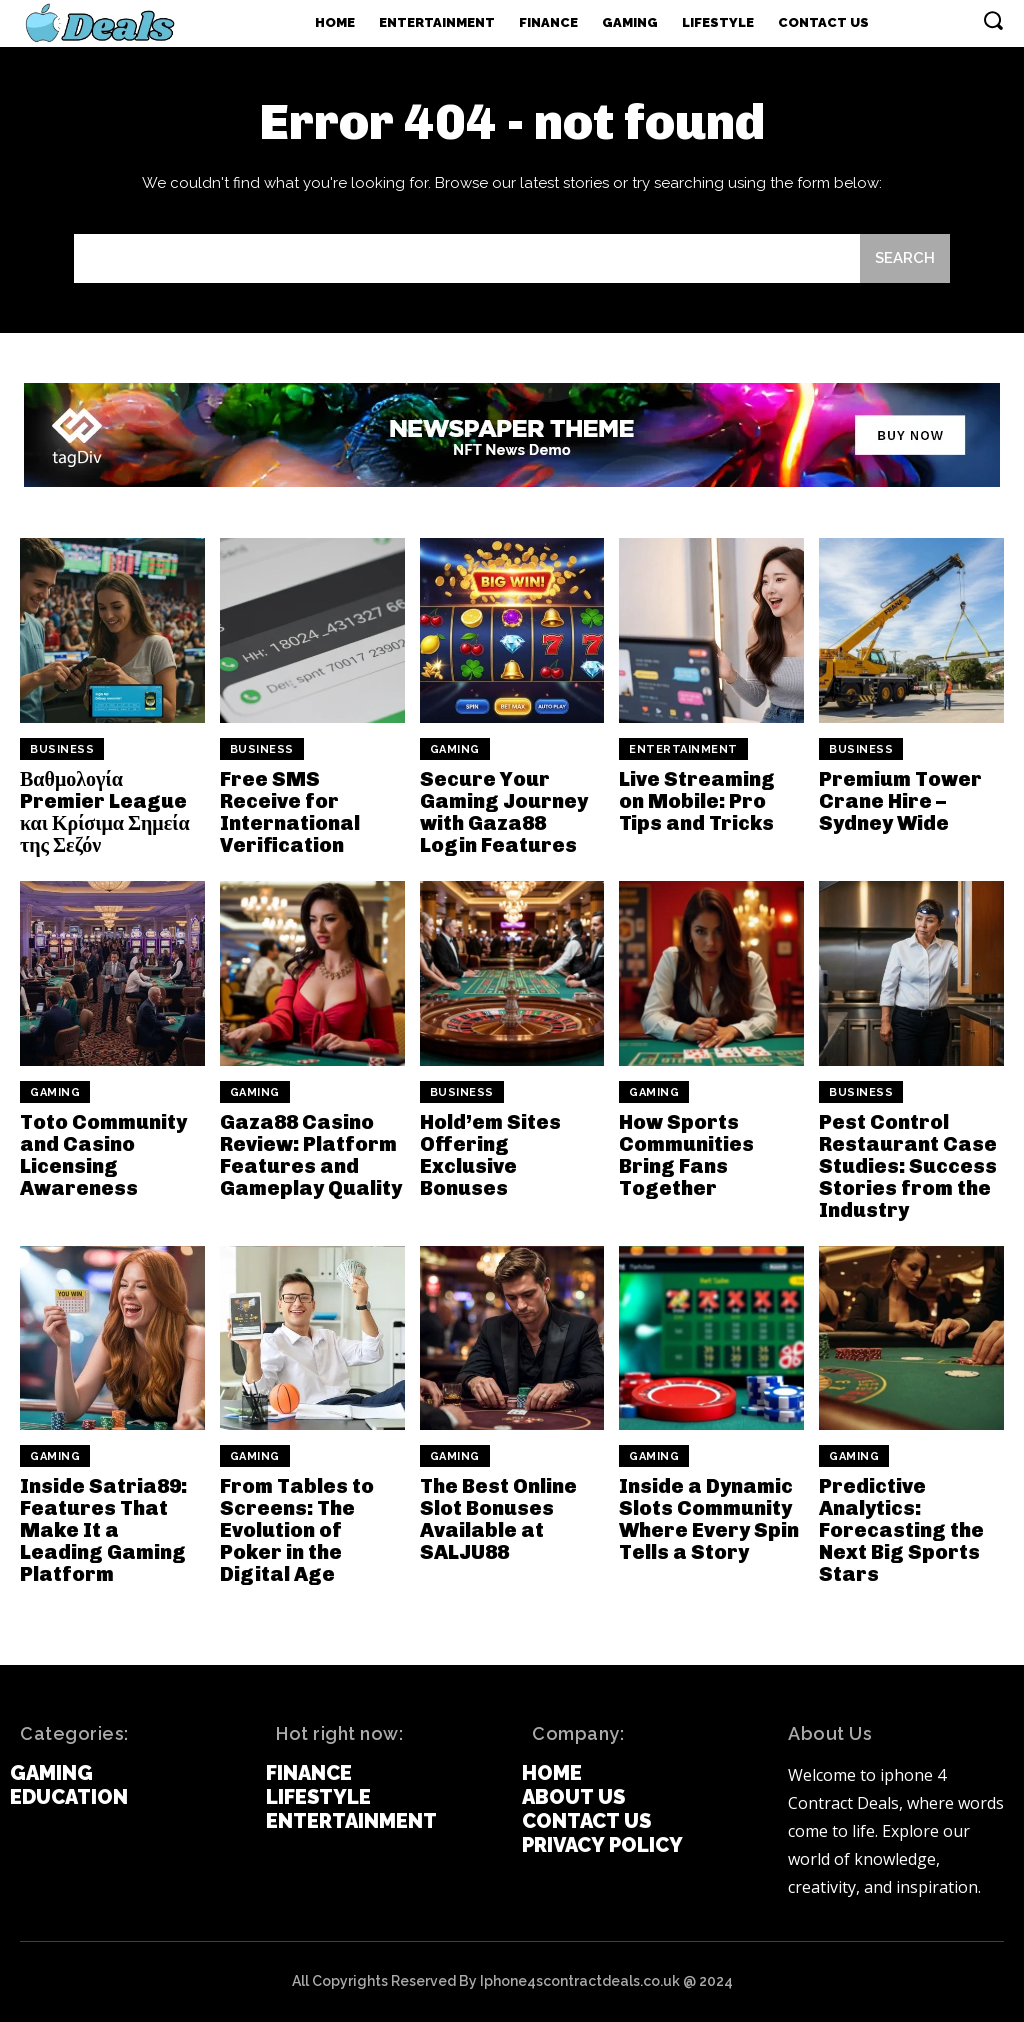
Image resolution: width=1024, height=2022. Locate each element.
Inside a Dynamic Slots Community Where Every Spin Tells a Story (709, 1519)
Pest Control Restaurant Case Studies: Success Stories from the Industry (908, 1166)
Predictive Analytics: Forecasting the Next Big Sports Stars (901, 1530)
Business (62, 749)
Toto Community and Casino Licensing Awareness (103, 1155)
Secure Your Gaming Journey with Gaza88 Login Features (504, 812)
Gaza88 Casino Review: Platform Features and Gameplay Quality (311, 1155)
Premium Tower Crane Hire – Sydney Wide (900, 801)
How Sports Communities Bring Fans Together (686, 1155)
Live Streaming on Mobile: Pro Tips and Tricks (697, 801)
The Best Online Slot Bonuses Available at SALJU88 (498, 1519)
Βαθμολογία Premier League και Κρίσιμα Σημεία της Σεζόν (105, 812)
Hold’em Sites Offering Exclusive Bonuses (490, 1155)
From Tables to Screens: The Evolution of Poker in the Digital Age (297, 1530)
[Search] (905, 258)
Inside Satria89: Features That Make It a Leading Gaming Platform (103, 1530)
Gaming (455, 749)
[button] (993, 20)
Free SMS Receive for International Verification (290, 812)
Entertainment (683, 749)
